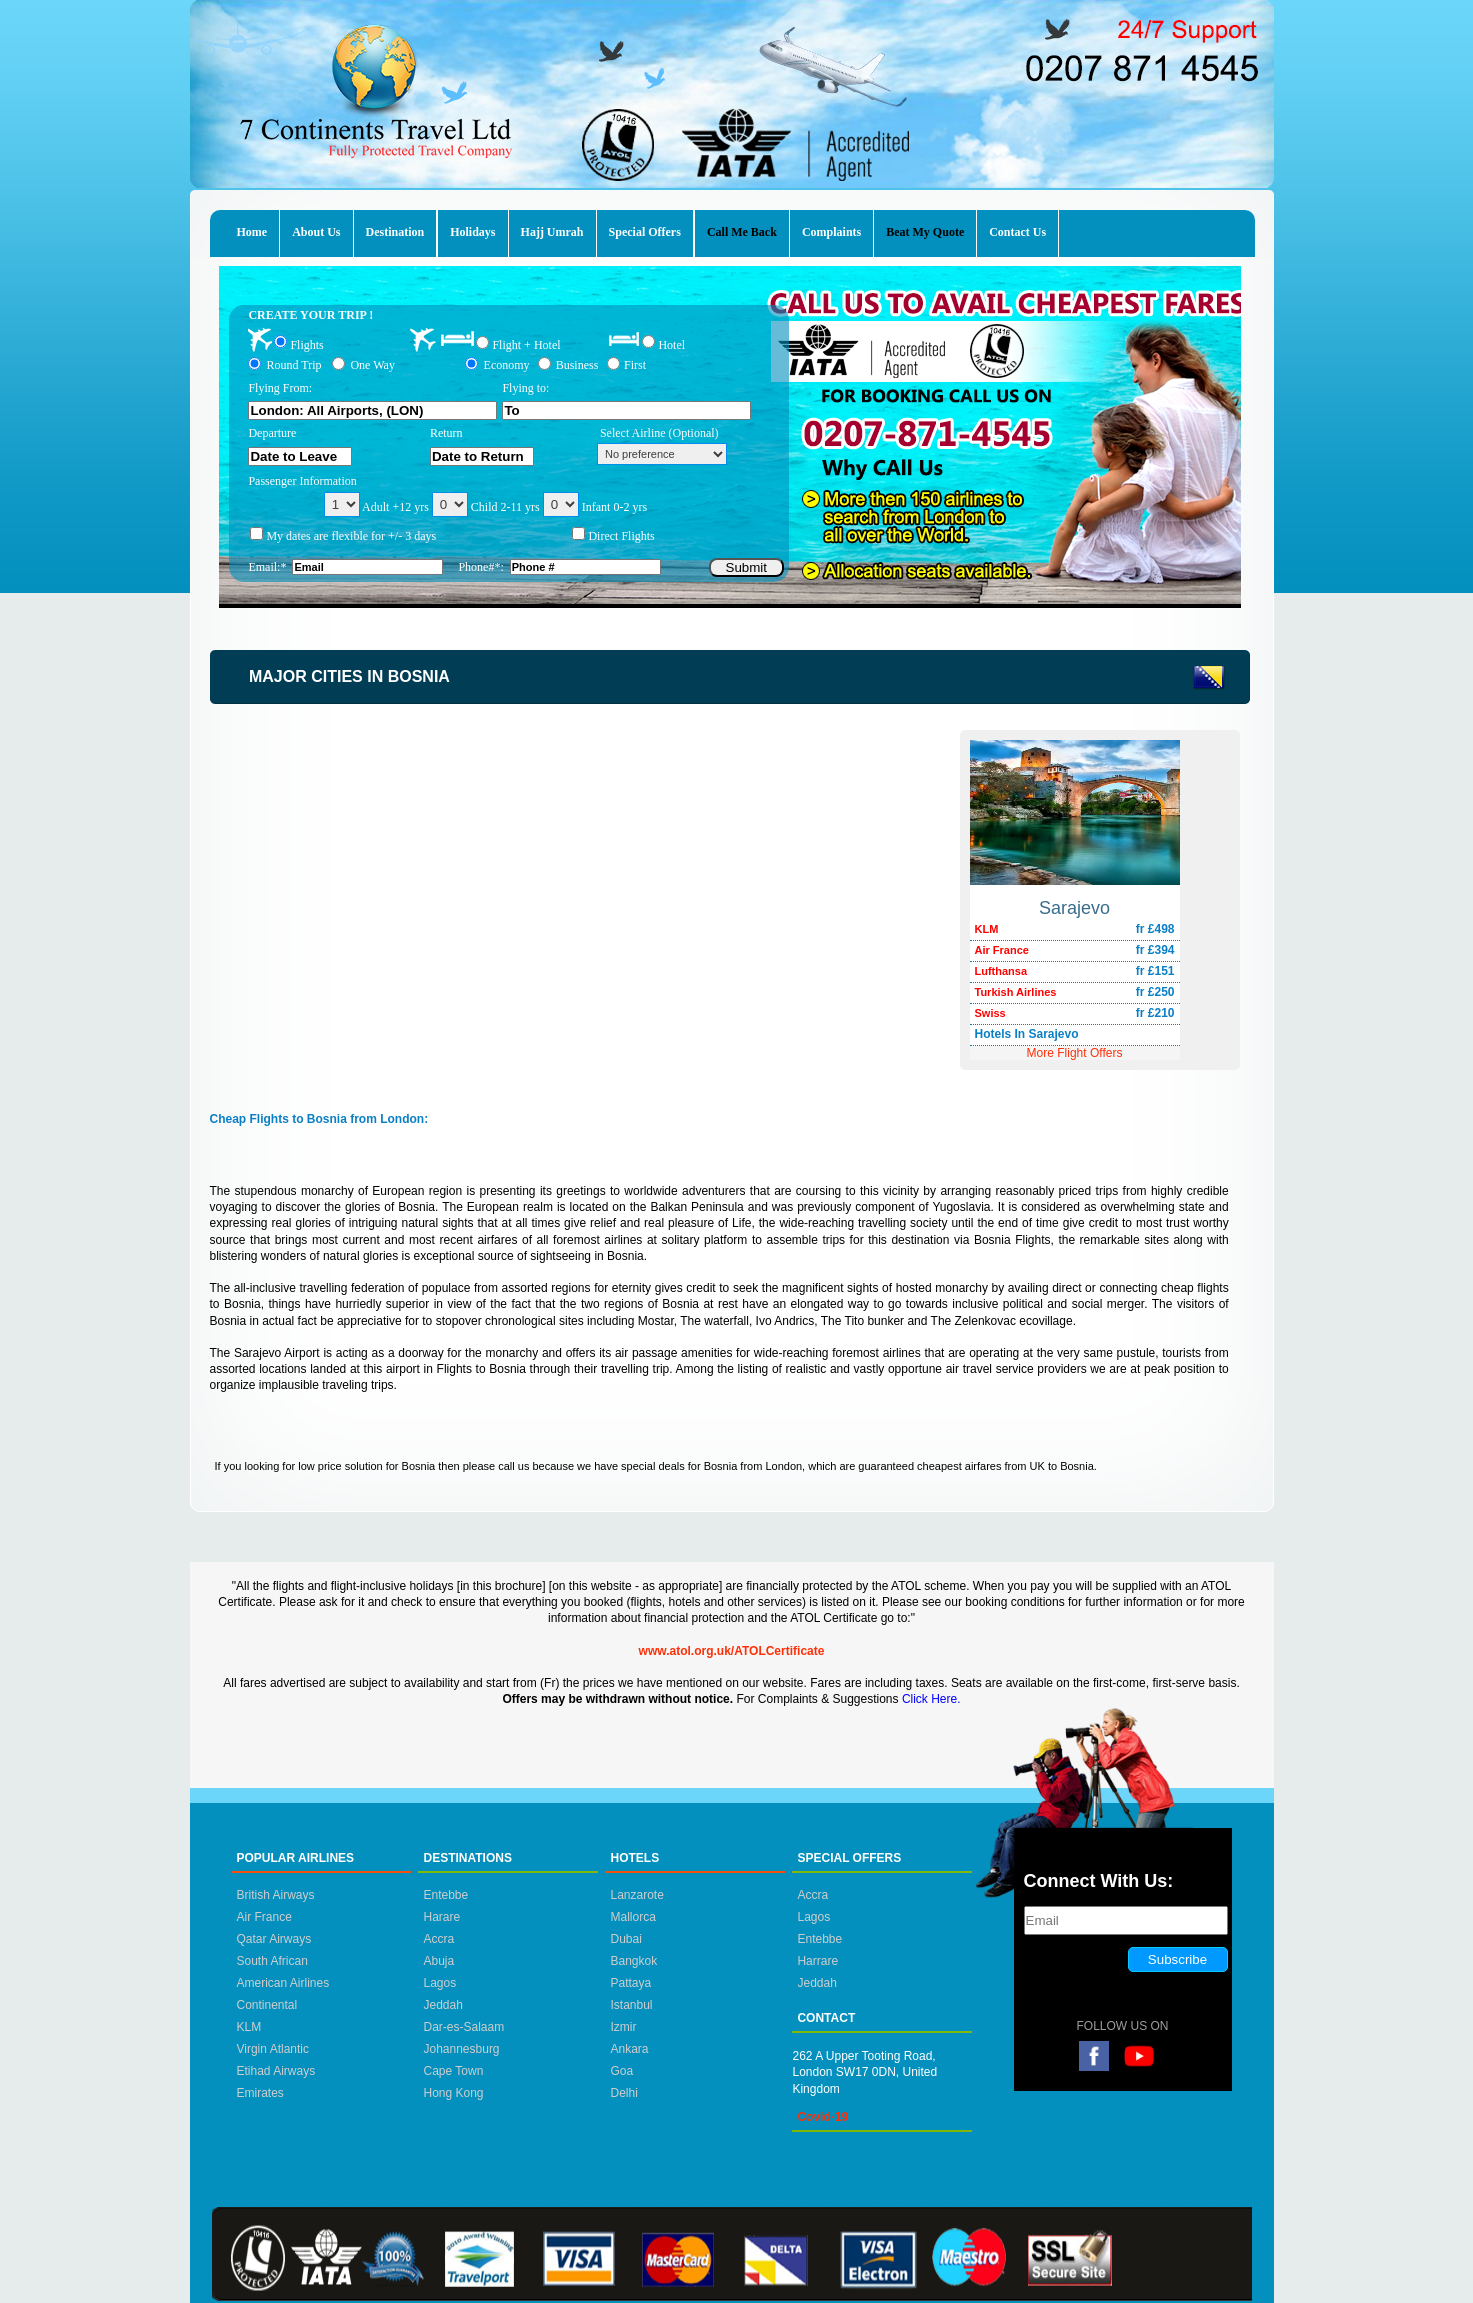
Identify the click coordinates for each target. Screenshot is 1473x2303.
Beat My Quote (925, 232)
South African (272, 1961)
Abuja (438, 1961)
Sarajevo (1074, 908)
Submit (746, 567)
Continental (267, 2005)
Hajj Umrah (552, 232)
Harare (441, 1917)
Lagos (439, 1983)
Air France (264, 1917)
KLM (249, 2027)
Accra (438, 1939)
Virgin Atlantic (273, 2049)
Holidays (472, 232)
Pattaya (630, 1983)
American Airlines (283, 1983)
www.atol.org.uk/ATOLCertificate (732, 1651)
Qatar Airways (274, 1939)
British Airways (276, 1895)
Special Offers (645, 232)
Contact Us (1017, 232)
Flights (306, 344)
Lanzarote (636, 1895)
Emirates (260, 2093)
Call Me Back (742, 232)
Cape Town (453, 2071)
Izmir (623, 2027)
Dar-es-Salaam (463, 2027)
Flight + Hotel (526, 345)
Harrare (817, 1961)
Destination (395, 232)
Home (252, 232)
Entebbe (445, 1895)
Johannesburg (461, 2049)
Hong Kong (453, 2093)
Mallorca (632, 1917)
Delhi (623, 2093)
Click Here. (931, 1699)
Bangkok (633, 1961)
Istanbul (631, 2005)
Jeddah (442, 2005)
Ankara (629, 2049)
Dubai (625, 1939)
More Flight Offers (1075, 1053)
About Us (316, 232)
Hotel (671, 344)
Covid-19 (822, 2117)
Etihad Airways (276, 2071)
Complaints (831, 232)
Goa (621, 2071)
